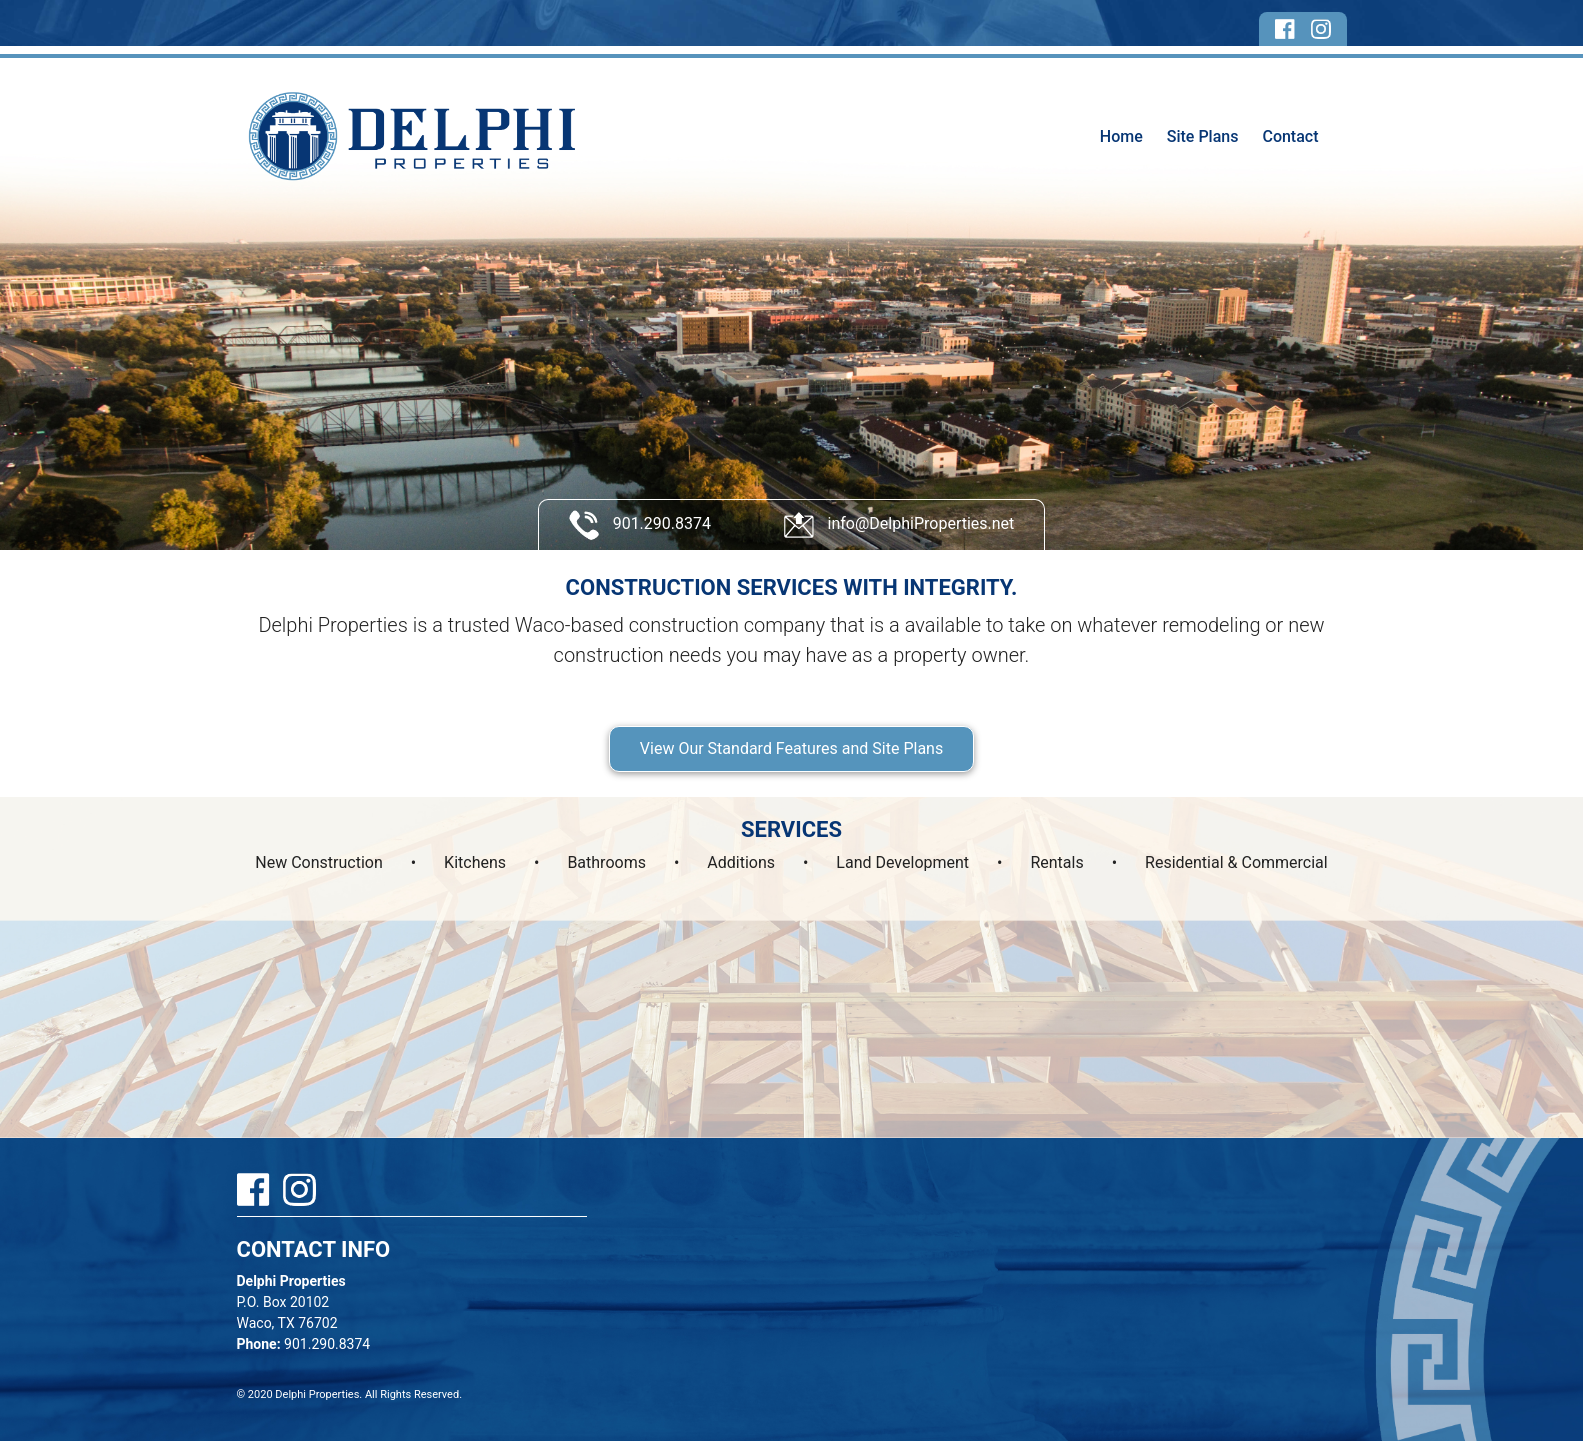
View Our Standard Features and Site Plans (791, 748)
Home (1121, 136)
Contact (1290, 136)
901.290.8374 (640, 525)
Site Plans (1203, 136)
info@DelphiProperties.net (899, 525)
